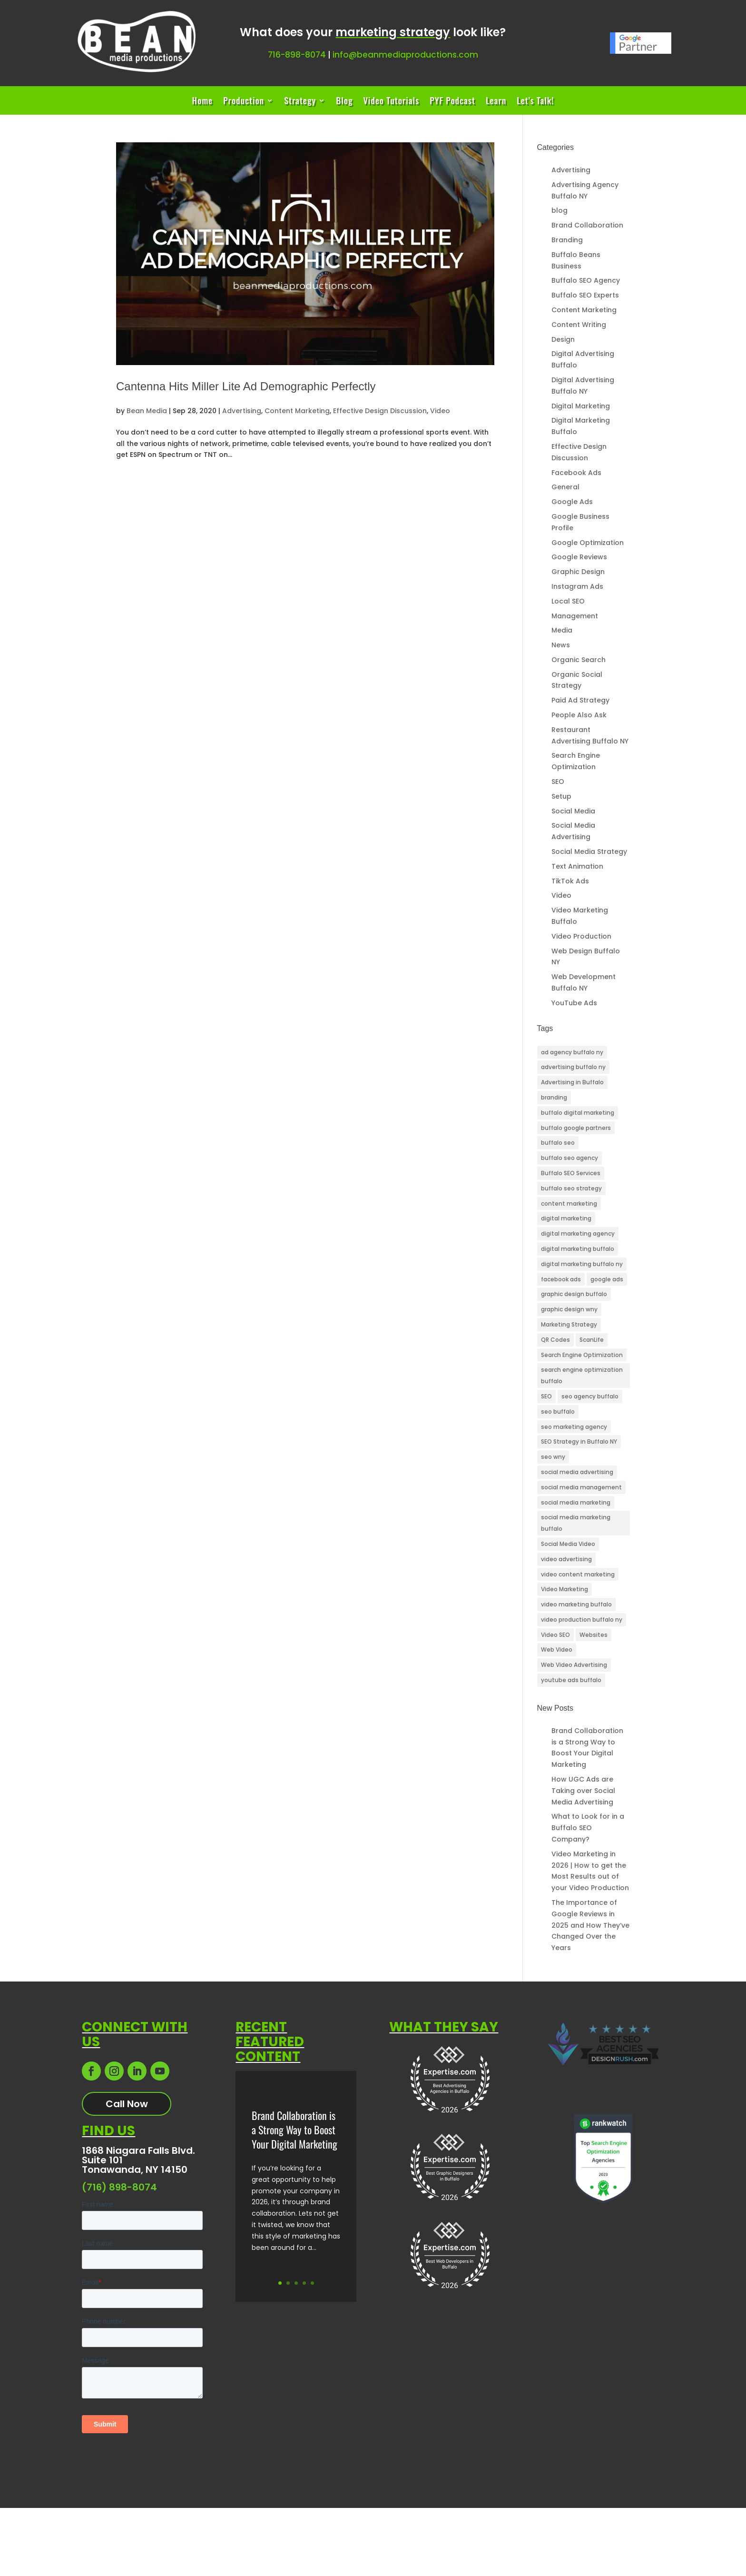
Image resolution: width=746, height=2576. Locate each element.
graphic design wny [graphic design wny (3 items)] (569, 1309)
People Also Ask (579, 715)
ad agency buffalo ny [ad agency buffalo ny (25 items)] (572, 1052)
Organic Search (578, 659)
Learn (496, 102)
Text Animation (577, 866)
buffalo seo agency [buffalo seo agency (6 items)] (569, 1158)
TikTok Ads (570, 881)
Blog (344, 102)
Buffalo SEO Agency (585, 280)
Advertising (241, 411)
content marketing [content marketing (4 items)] (569, 1203)
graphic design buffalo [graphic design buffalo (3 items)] (574, 1294)
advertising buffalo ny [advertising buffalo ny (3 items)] (573, 1067)
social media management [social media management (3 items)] (581, 1487)
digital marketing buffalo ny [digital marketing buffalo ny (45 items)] (582, 1264)
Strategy (300, 102)
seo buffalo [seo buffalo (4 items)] (558, 1411)
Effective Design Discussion (380, 411)
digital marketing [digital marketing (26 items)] (566, 1218)
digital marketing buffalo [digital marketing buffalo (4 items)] (577, 1249)
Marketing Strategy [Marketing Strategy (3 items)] (569, 1324)
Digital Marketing (580, 406)
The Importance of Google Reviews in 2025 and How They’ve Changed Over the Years (590, 1925)
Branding (567, 240)
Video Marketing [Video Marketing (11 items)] (564, 1589)
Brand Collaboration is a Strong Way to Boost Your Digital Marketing (294, 2132)
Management (574, 616)
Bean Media (147, 411)
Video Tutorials (391, 102)
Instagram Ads (577, 586)
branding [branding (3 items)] (554, 1097)
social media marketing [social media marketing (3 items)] (575, 1502)
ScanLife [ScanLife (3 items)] (591, 1340)
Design (563, 339)
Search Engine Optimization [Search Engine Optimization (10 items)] (582, 1355)
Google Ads (572, 501)
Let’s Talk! (535, 102)
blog (559, 210)
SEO (557, 781)
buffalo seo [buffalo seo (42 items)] (558, 1143)
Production (243, 102)
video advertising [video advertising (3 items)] (566, 1559)
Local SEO (568, 601)
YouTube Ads (574, 1003)
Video (440, 411)
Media (561, 630)
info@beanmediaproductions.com (405, 54)
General (565, 487)
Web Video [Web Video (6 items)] (556, 1649)
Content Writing (578, 324)
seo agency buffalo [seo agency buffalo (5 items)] (589, 1396)
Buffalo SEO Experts (585, 295)
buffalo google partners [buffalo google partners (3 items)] (576, 1128)
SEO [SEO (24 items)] (546, 1396)
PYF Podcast (452, 102)
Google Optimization (587, 542)
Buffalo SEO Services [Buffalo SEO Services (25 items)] (570, 1173)
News (560, 645)
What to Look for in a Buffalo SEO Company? (587, 1828)
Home (202, 102)
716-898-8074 (297, 54)
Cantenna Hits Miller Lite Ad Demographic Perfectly (246, 386)
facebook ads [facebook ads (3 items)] (561, 1279)
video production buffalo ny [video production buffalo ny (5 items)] (581, 1619)
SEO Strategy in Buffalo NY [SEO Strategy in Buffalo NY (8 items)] (579, 1441)
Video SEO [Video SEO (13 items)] (555, 1635)
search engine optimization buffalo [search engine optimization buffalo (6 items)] (582, 1375)
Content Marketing (297, 411)
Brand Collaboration (587, 225)
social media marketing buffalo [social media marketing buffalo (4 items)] (575, 1523)
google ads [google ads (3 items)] (606, 1279)
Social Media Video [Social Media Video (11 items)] (568, 1544)
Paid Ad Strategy (580, 700)
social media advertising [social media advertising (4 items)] (577, 1472)
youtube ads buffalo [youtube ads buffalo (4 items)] (571, 1680)
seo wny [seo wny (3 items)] (553, 1457)
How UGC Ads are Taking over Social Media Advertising (583, 1790)
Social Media (573, 811)
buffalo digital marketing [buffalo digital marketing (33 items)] (577, 1113)
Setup (561, 796)
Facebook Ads (576, 472)
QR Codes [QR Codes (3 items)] (555, 1340)
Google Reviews (579, 557)
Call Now (127, 2103)
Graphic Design (578, 571)
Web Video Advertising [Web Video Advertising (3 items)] (574, 1665)
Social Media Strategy (589, 851)
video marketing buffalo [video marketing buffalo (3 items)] (576, 1604)
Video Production (581, 936)
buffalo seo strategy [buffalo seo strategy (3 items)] (571, 1188)
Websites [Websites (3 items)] (593, 1635)
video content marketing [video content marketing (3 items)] (578, 1574)
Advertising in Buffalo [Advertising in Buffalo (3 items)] (572, 1082)
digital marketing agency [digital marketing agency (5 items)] (578, 1233)
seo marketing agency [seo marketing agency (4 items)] (574, 1427)
